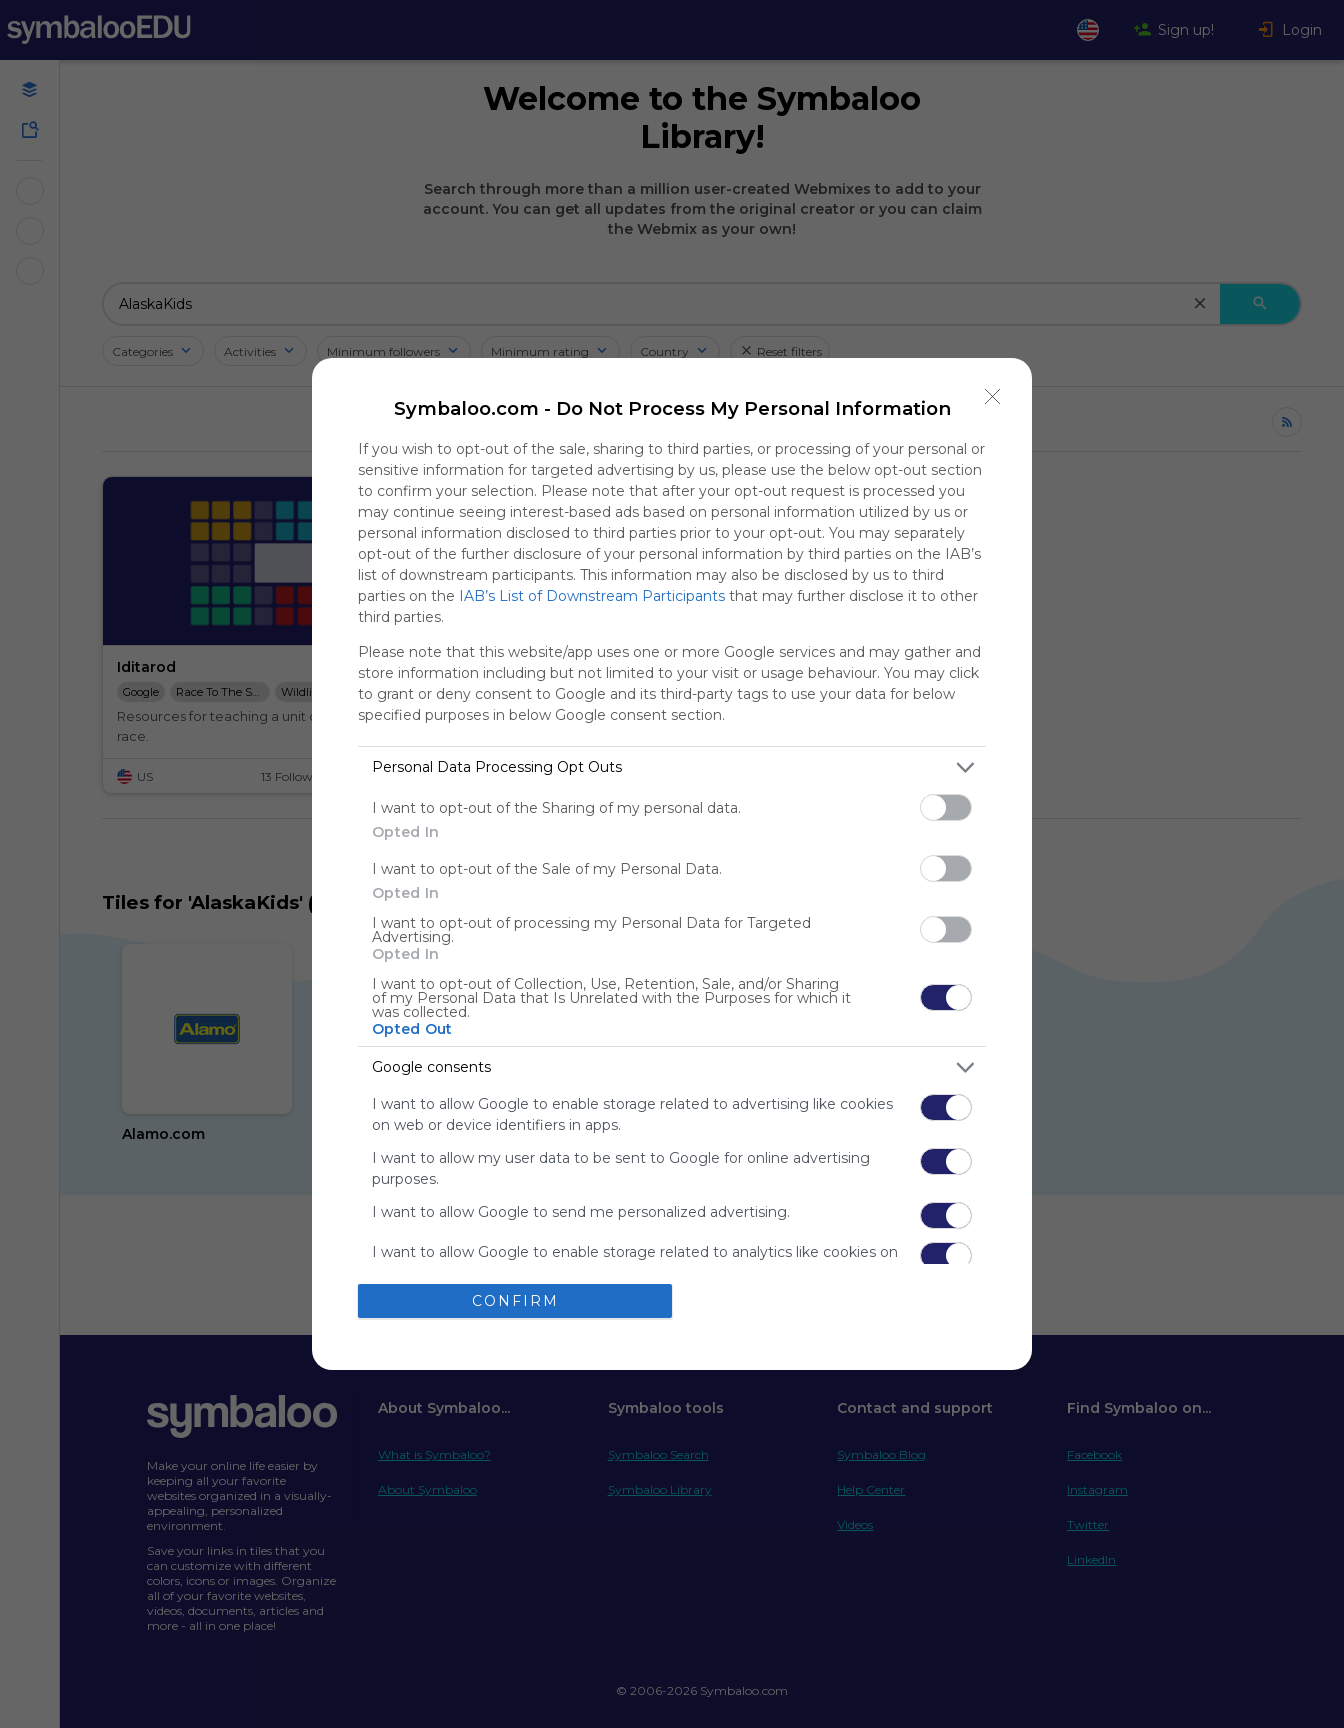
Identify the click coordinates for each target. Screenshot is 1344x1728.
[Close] (993, 397)
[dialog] (672, 864)
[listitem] (672, 767)
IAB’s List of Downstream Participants (592, 596)
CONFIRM (515, 1301)
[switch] (946, 807)
